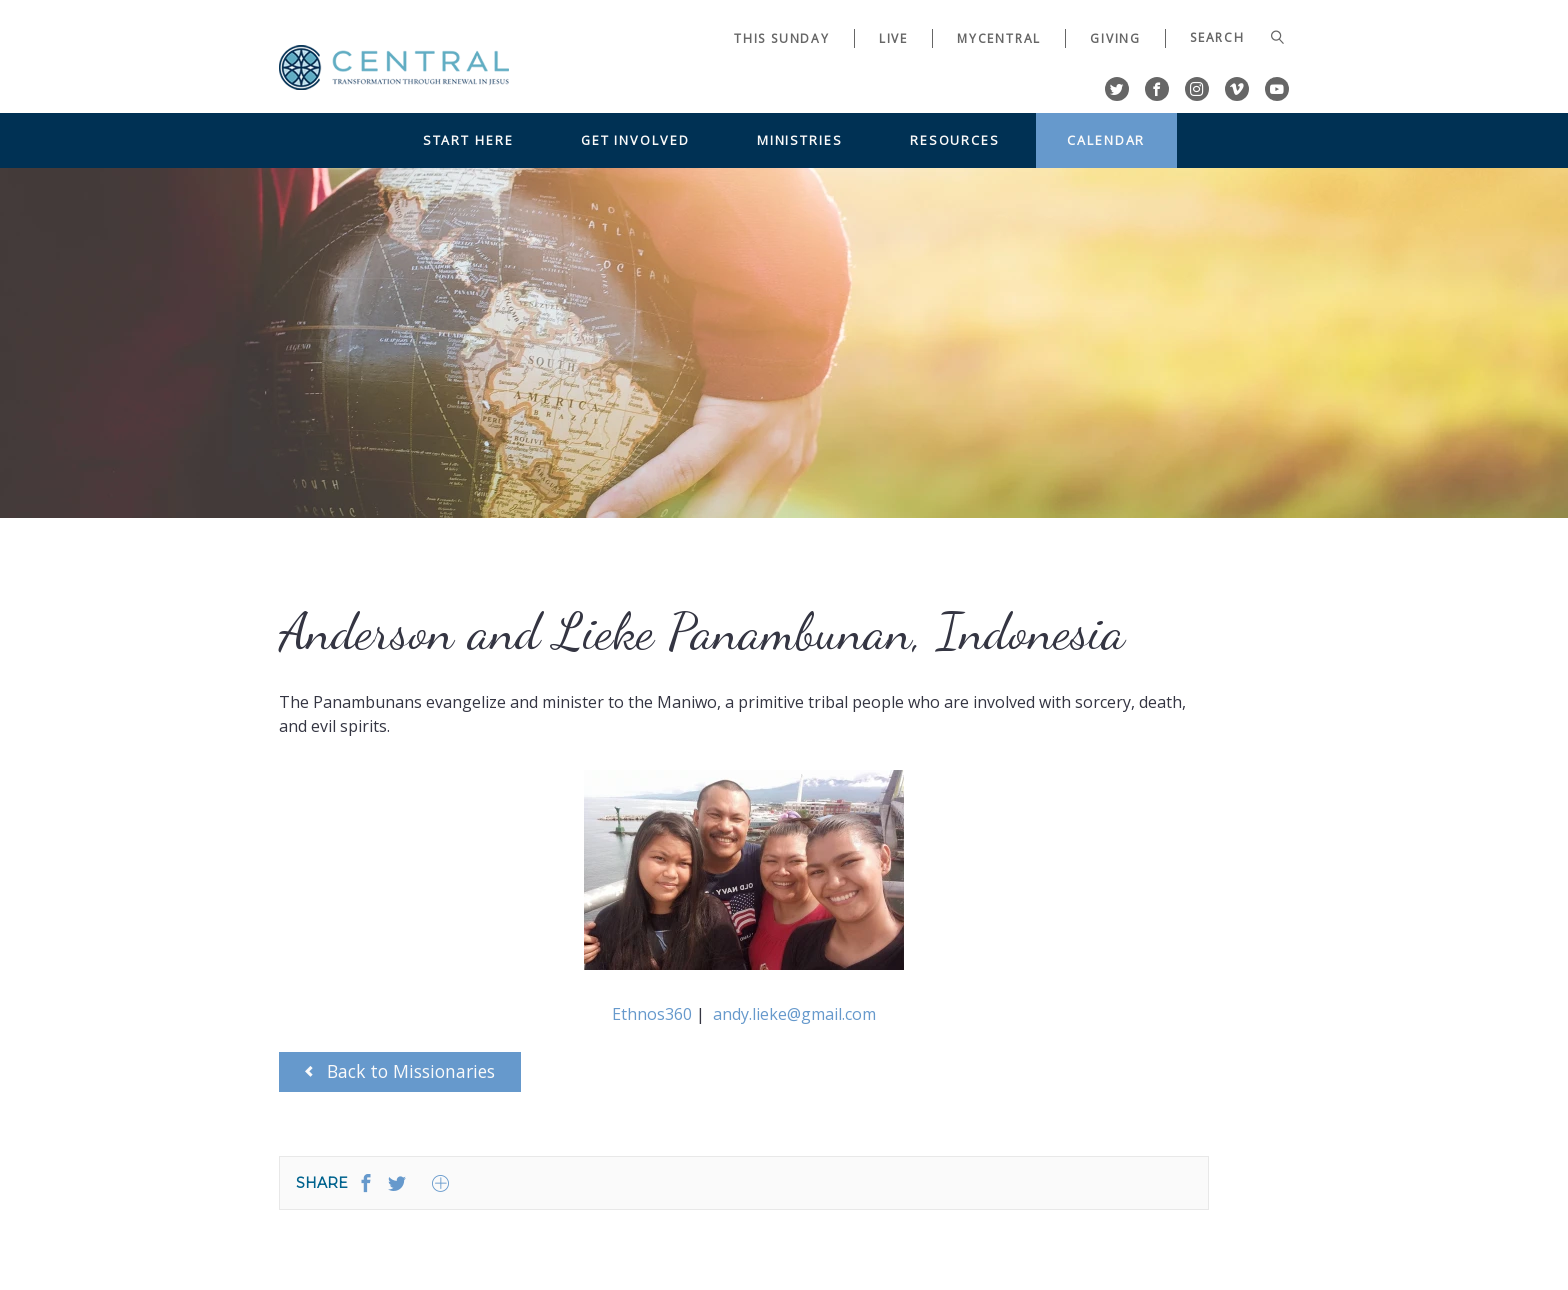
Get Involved (635, 140)
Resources (955, 140)
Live (893, 38)
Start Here (468, 140)
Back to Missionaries (400, 1071)
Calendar (1106, 140)
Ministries (800, 140)
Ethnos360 (654, 1014)
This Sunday (782, 38)
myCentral (999, 38)
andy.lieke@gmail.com (794, 1014)
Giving (1115, 38)
